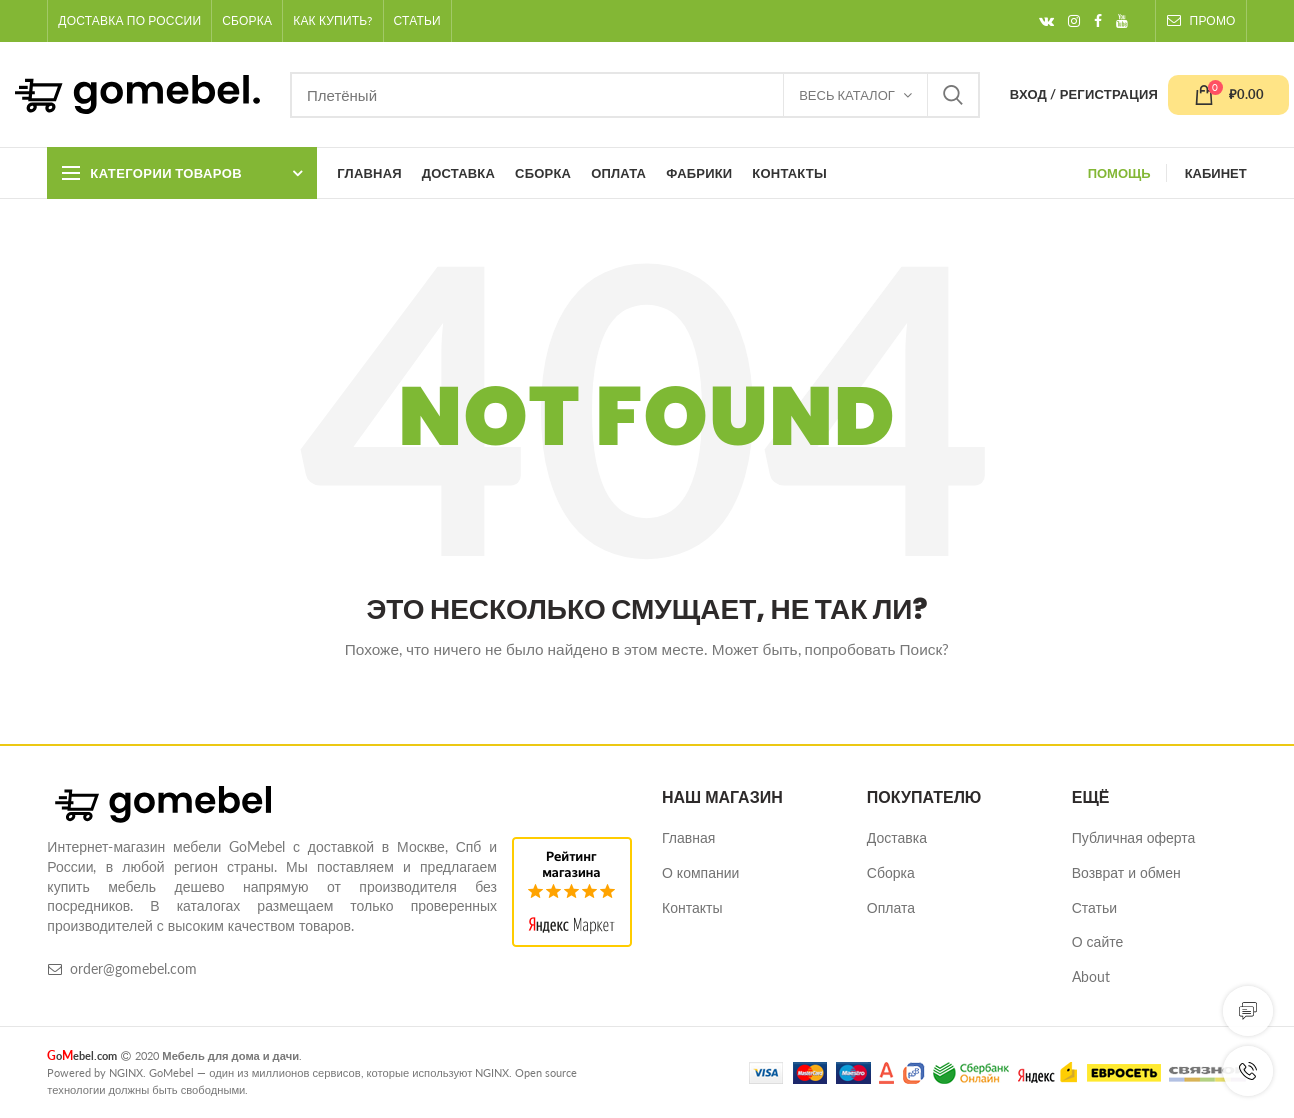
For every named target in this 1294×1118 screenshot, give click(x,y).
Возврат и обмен (1126, 872)
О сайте (1098, 941)
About (1091, 976)
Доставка (897, 837)
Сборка (891, 872)
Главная (688, 837)
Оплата (891, 907)
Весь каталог (847, 95)
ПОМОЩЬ (1119, 173)
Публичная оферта (1134, 837)
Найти (953, 95)
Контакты (692, 907)
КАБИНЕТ (1216, 173)
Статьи (1094, 907)
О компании (700, 872)
